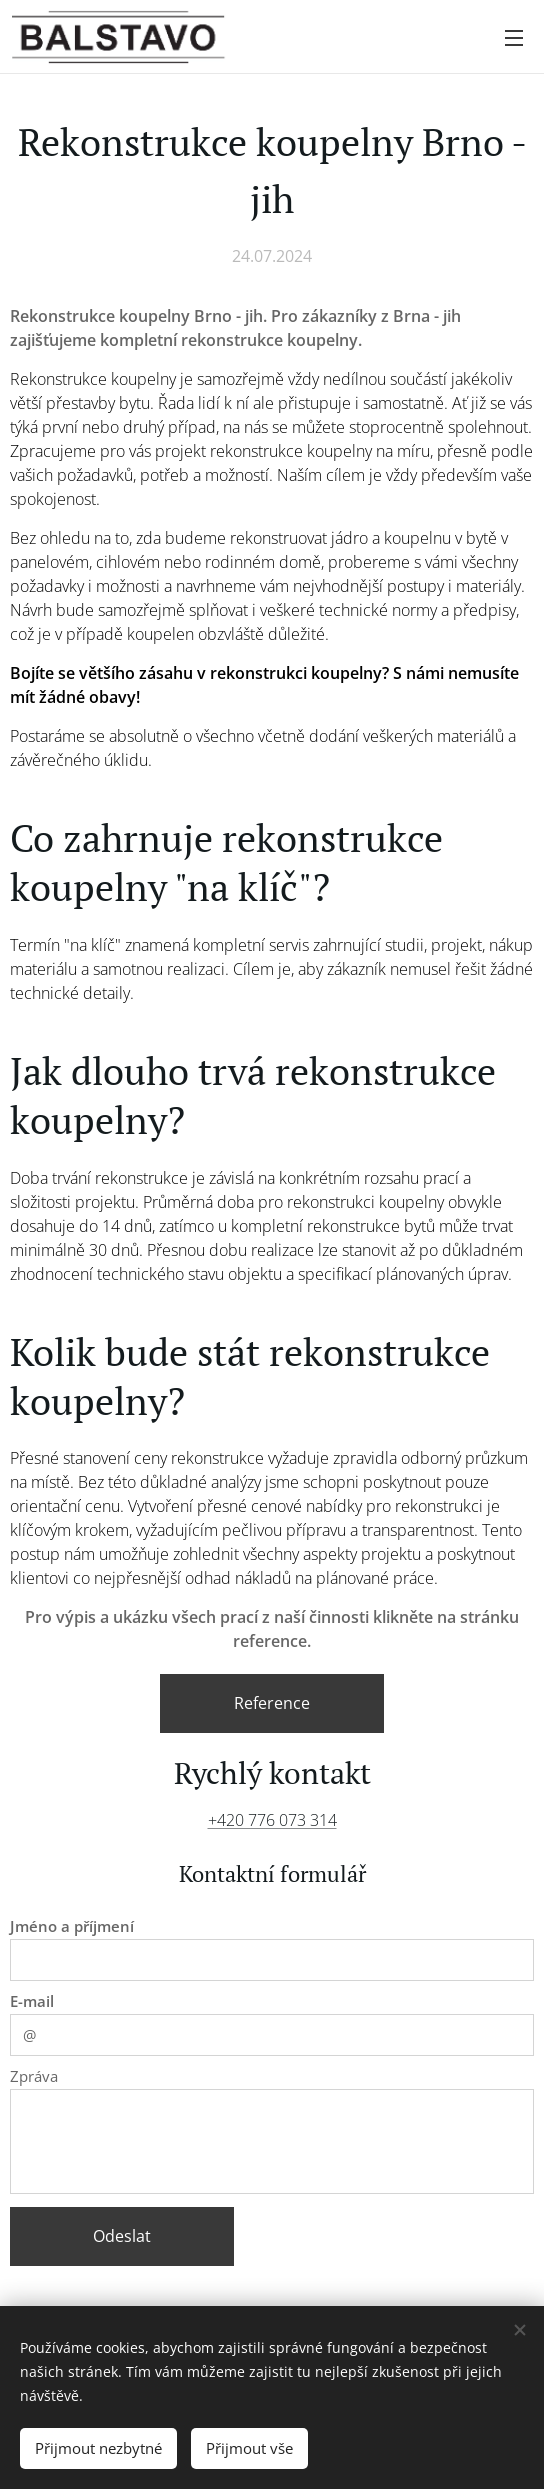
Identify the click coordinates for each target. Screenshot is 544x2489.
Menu (514, 38)
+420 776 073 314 (272, 1820)
